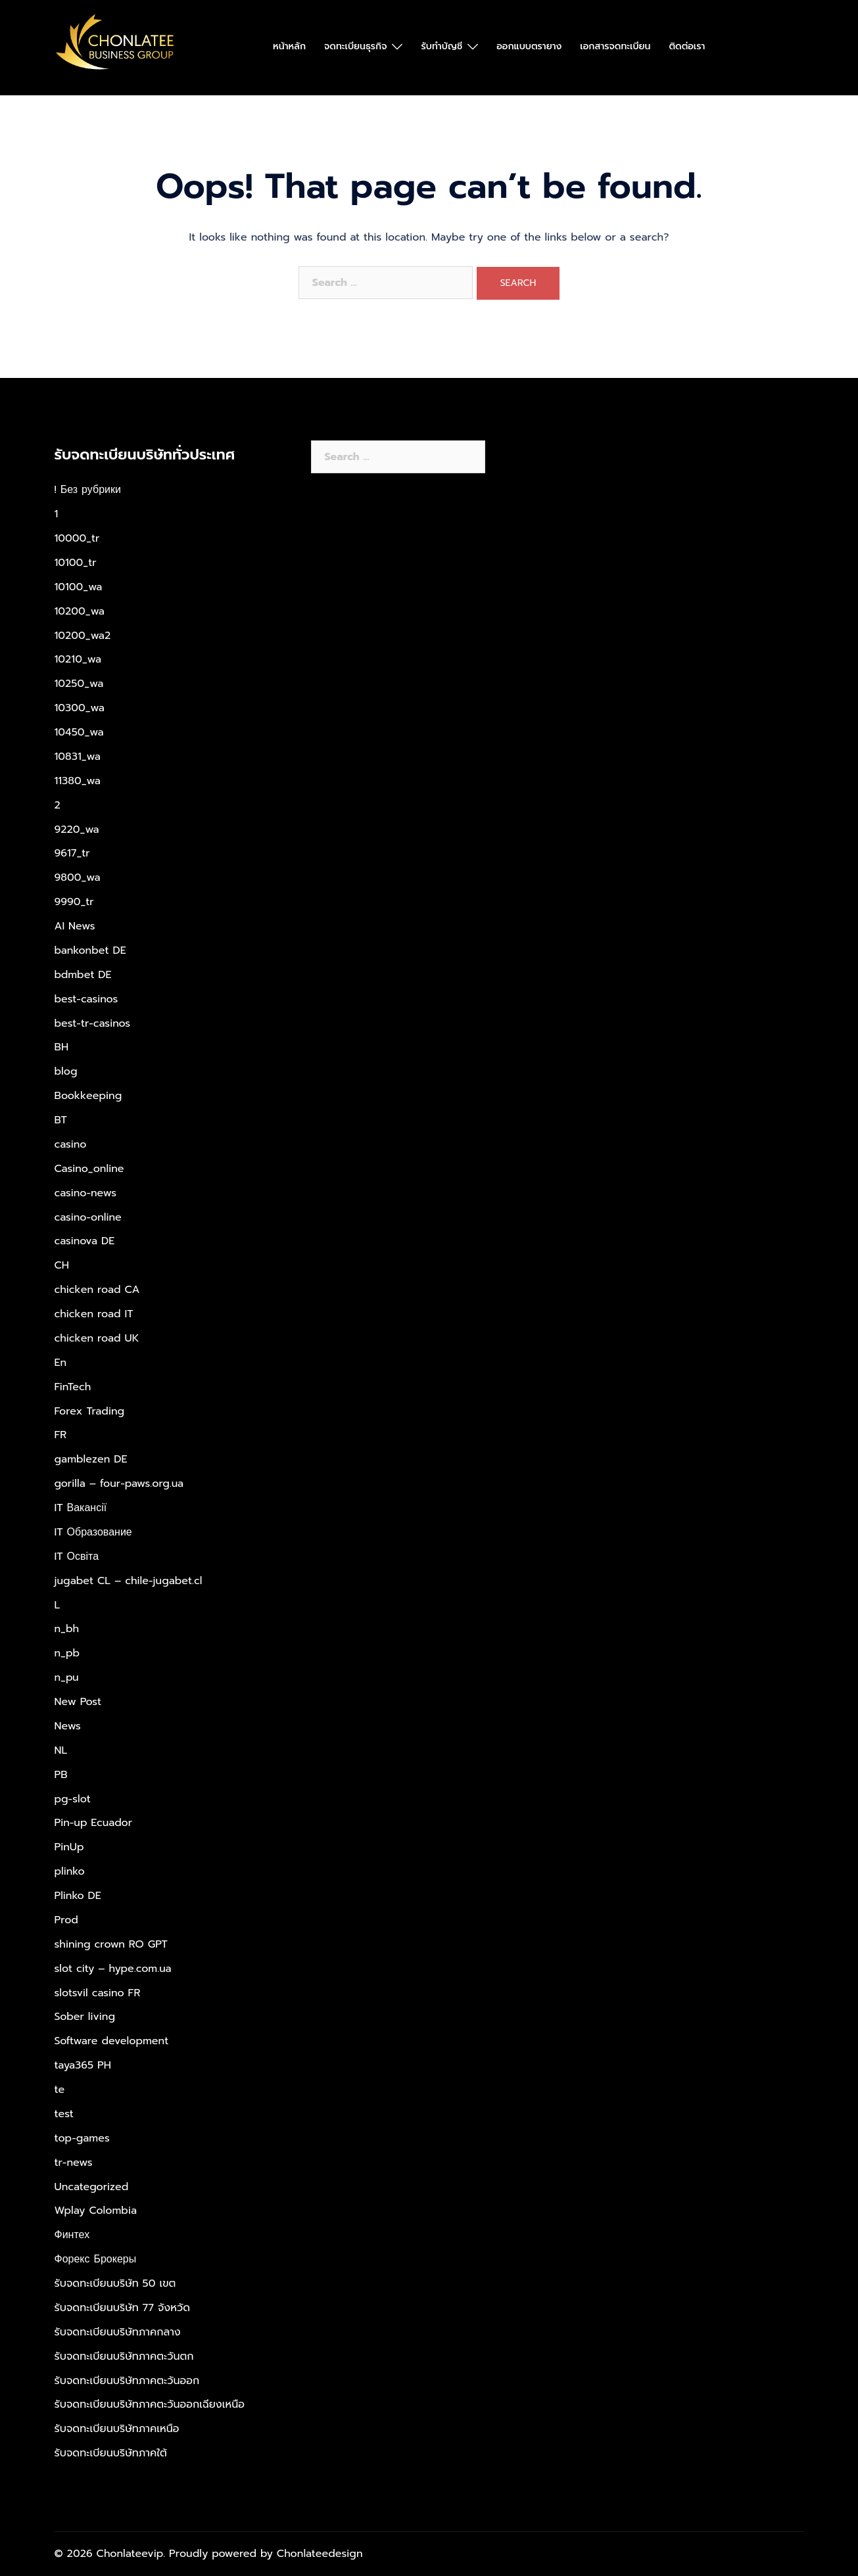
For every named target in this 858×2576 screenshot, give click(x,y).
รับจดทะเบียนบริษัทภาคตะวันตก (124, 2356)
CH (62, 1265)
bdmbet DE (83, 975)
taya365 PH (83, 2065)
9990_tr (74, 902)
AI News (75, 926)
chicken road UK (97, 1338)
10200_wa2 (83, 636)
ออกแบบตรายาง (528, 46)
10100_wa (79, 587)
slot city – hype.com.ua (113, 1969)
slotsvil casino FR (98, 1993)
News (68, 1726)
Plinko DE (78, 1896)
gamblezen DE (91, 1459)
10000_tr (77, 538)
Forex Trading (90, 1411)
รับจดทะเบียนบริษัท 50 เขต (115, 2283)
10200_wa (80, 611)
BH (62, 1047)
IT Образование (93, 1532)
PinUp (69, 1847)
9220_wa (77, 829)
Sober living (85, 2017)
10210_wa (78, 659)
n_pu (67, 1677)
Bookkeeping (88, 1096)
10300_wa (80, 708)
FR (61, 1435)
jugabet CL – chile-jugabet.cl (129, 1581)
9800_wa (78, 877)
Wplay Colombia (96, 2210)
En (61, 1362)
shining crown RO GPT (111, 1944)
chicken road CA (97, 1290)
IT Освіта (77, 1556)
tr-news (74, 2162)
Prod (66, 1920)
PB (61, 1775)
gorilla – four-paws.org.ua (119, 1483)
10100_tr (76, 563)
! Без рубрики (88, 490)
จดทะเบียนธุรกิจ (355, 46)
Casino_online (89, 1169)
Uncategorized (92, 2187)
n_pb (67, 1653)
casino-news (86, 1193)
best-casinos (86, 999)
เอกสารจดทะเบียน (615, 46)
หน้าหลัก (289, 46)
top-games (82, 2138)
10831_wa (78, 756)
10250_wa (79, 683)
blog (66, 1071)
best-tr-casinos (93, 1023)
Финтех (72, 2235)
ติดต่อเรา (687, 46)
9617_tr (72, 853)
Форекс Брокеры (96, 2259)
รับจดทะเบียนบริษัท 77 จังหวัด (123, 2308)
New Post (78, 1702)
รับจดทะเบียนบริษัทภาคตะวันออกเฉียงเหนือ (150, 2404)
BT (61, 1120)
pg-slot (73, 1799)
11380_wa (78, 781)
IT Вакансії (81, 1508)
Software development (112, 2041)
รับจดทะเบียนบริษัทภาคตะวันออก (127, 2381)
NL (61, 1750)
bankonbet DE (90, 950)
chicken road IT (94, 1314)
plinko (70, 1871)
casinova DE (85, 1241)
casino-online (88, 1217)
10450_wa (79, 732)
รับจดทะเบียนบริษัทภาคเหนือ (117, 2429)
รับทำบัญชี (441, 46)
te (60, 2089)
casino (71, 1144)
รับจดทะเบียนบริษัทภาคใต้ (111, 2453)
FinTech (73, 1387)
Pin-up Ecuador (94, 1823)
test (64, 2114)
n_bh (67, 1629)
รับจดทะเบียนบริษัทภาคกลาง (118, 2332)
